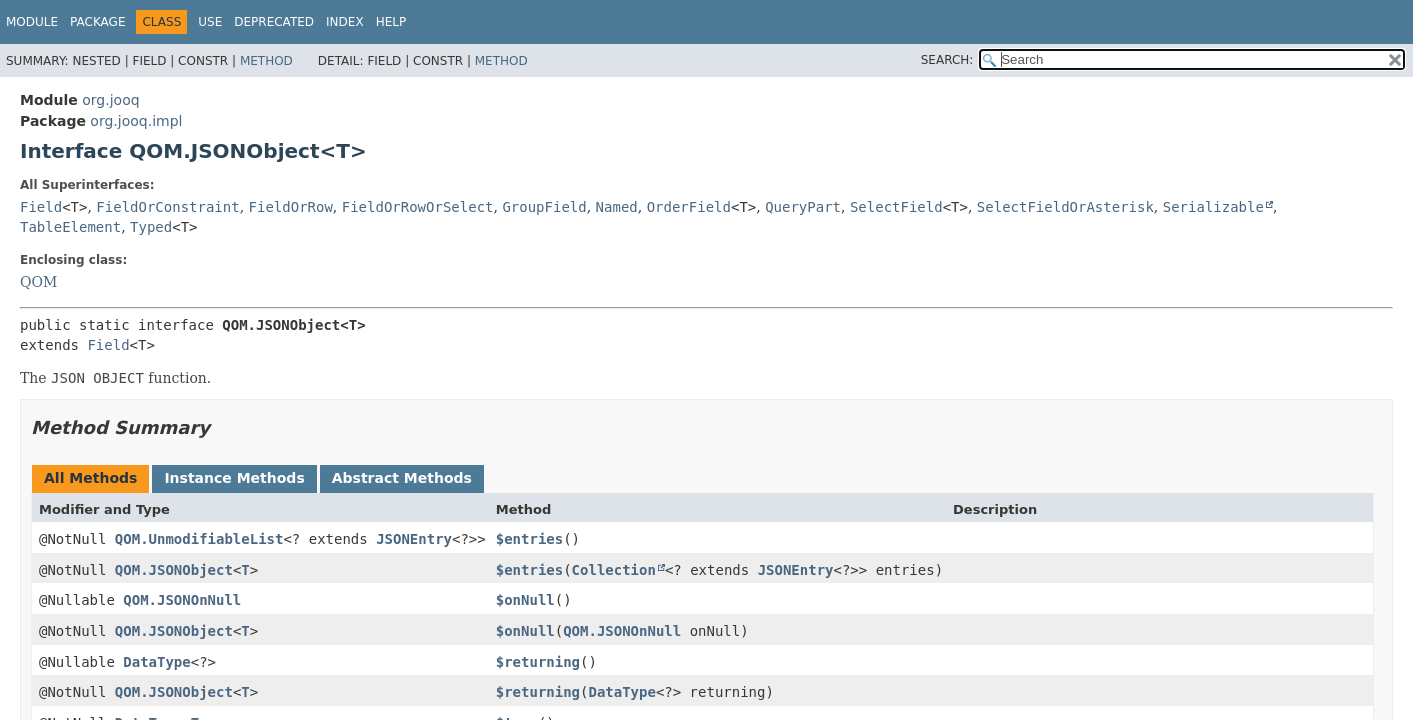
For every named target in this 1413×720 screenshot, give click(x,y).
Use (210, 22)
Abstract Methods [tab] (402, 478)
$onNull (525, 600)
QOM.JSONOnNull (182, 600)
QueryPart (803, 207)
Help (391, 22)
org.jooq (110, 100)
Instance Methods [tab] (234, 478)
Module (32, 22)
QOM (38, 282)
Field (41, 207)
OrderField (689, 207)
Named (617, 207)
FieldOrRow (291, 207)
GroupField (544, 207)
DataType (156, 662)
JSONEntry (414, 539)
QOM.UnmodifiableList (199, 539)
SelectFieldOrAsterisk (1065, 207)
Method (266, 61)
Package (97, 22)
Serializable (1213, 207)
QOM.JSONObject (174, 570)
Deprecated (274, 22)
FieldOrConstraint (167, 207)
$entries (529, 539)
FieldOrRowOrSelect (418, 207)
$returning (538, 662)
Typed (151, 227)
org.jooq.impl (136, 121)
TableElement (70, 227)
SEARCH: (947, 60)
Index (345, 22)
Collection (614, 570)
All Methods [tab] (90, 478)
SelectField (896, 207)
